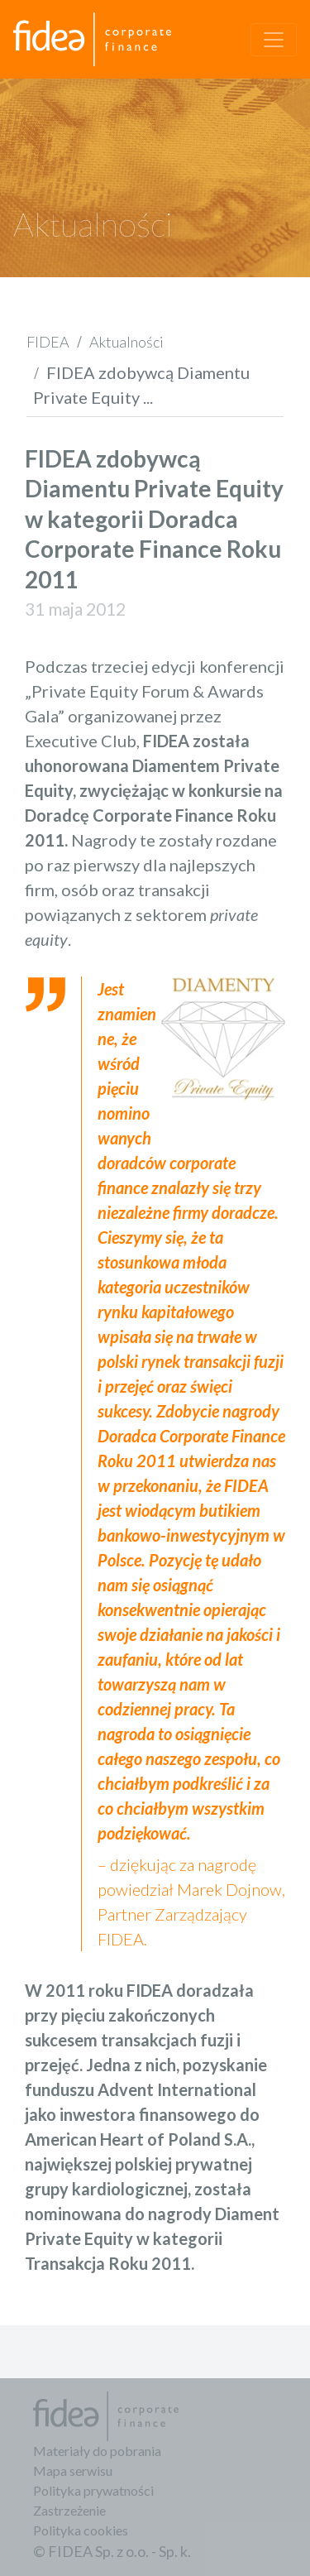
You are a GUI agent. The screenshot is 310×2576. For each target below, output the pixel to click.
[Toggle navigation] (273, 39)
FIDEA (47, 342)
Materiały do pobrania (97, 2450)
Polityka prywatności (93, 2490)
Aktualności (126, 342)
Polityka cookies (80, 2530)
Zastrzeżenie (69, 2510)
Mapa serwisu (72, 2470)
